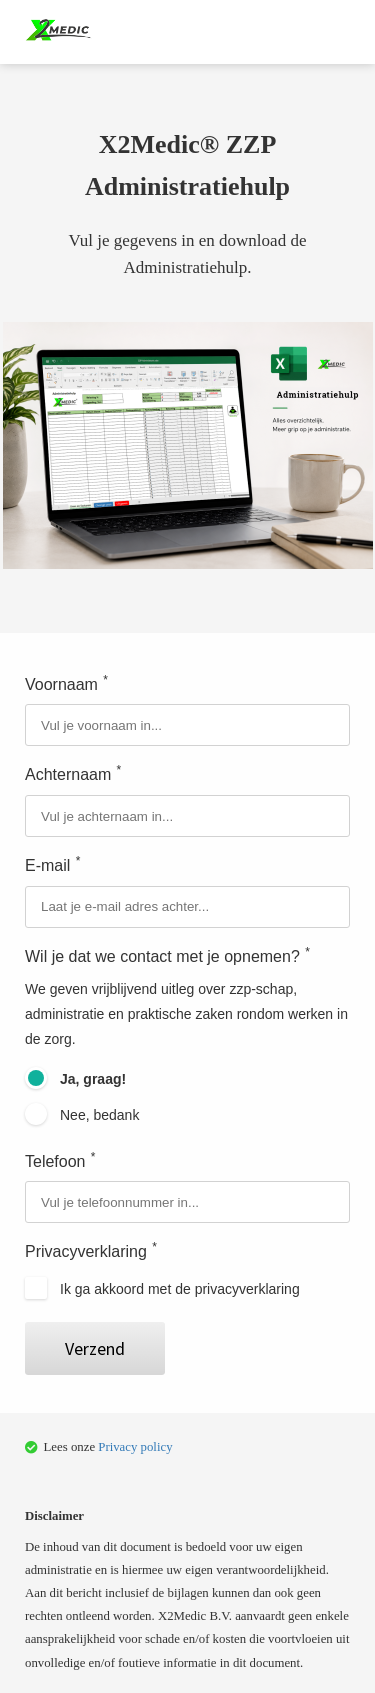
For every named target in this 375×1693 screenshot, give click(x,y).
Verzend (95, 1348)
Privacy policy (135, 1447)
